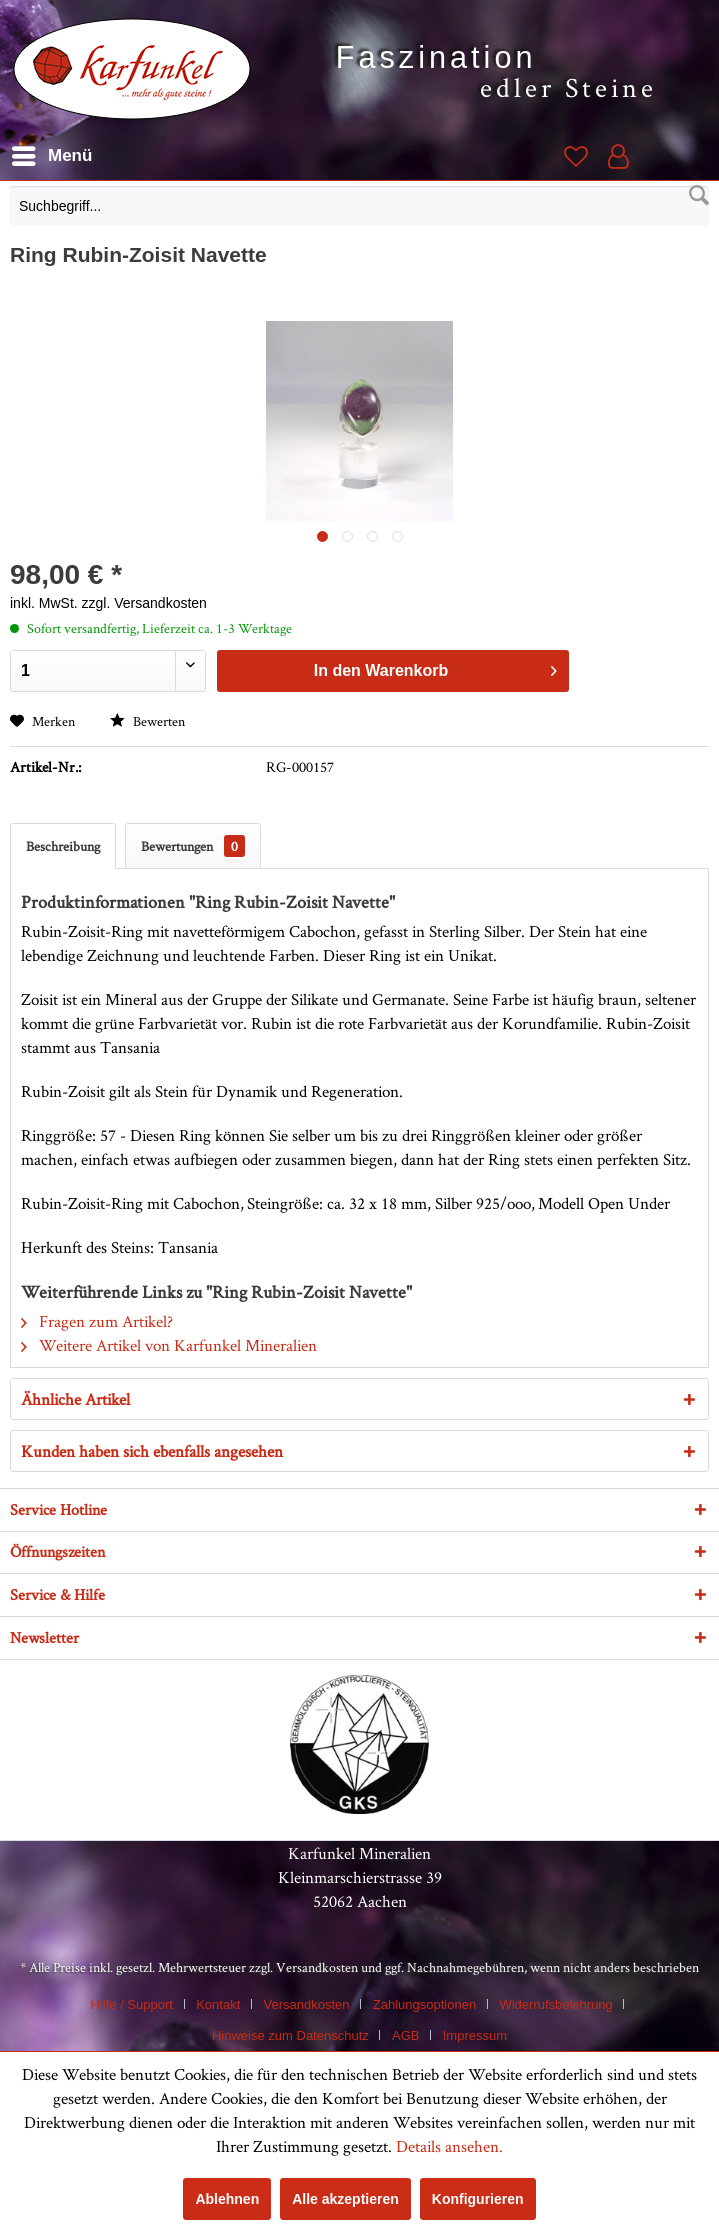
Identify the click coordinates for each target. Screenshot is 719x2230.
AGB (405, 2035)
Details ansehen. (449, 2146)
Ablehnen (227, 2199)
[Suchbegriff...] (359, 206)
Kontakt (218, 2004)
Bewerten (147, 721)
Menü (52, 152)
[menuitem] (359, 211)
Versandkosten (317, 1967)
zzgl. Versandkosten (144, 603)
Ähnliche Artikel (75, 1399)
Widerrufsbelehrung (555, 2004)
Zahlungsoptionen (424, 2004)
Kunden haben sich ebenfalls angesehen (152, 1451)
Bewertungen (193, 846)
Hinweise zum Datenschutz (290, 2035)
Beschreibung (63, 846)
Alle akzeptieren (345, 2199)
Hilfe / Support (132, 2004)
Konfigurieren (478, 2199)
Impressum (475, 2035)
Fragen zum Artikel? (97, 1321)
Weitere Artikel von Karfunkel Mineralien (169, 1345)
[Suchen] (699, 196)
